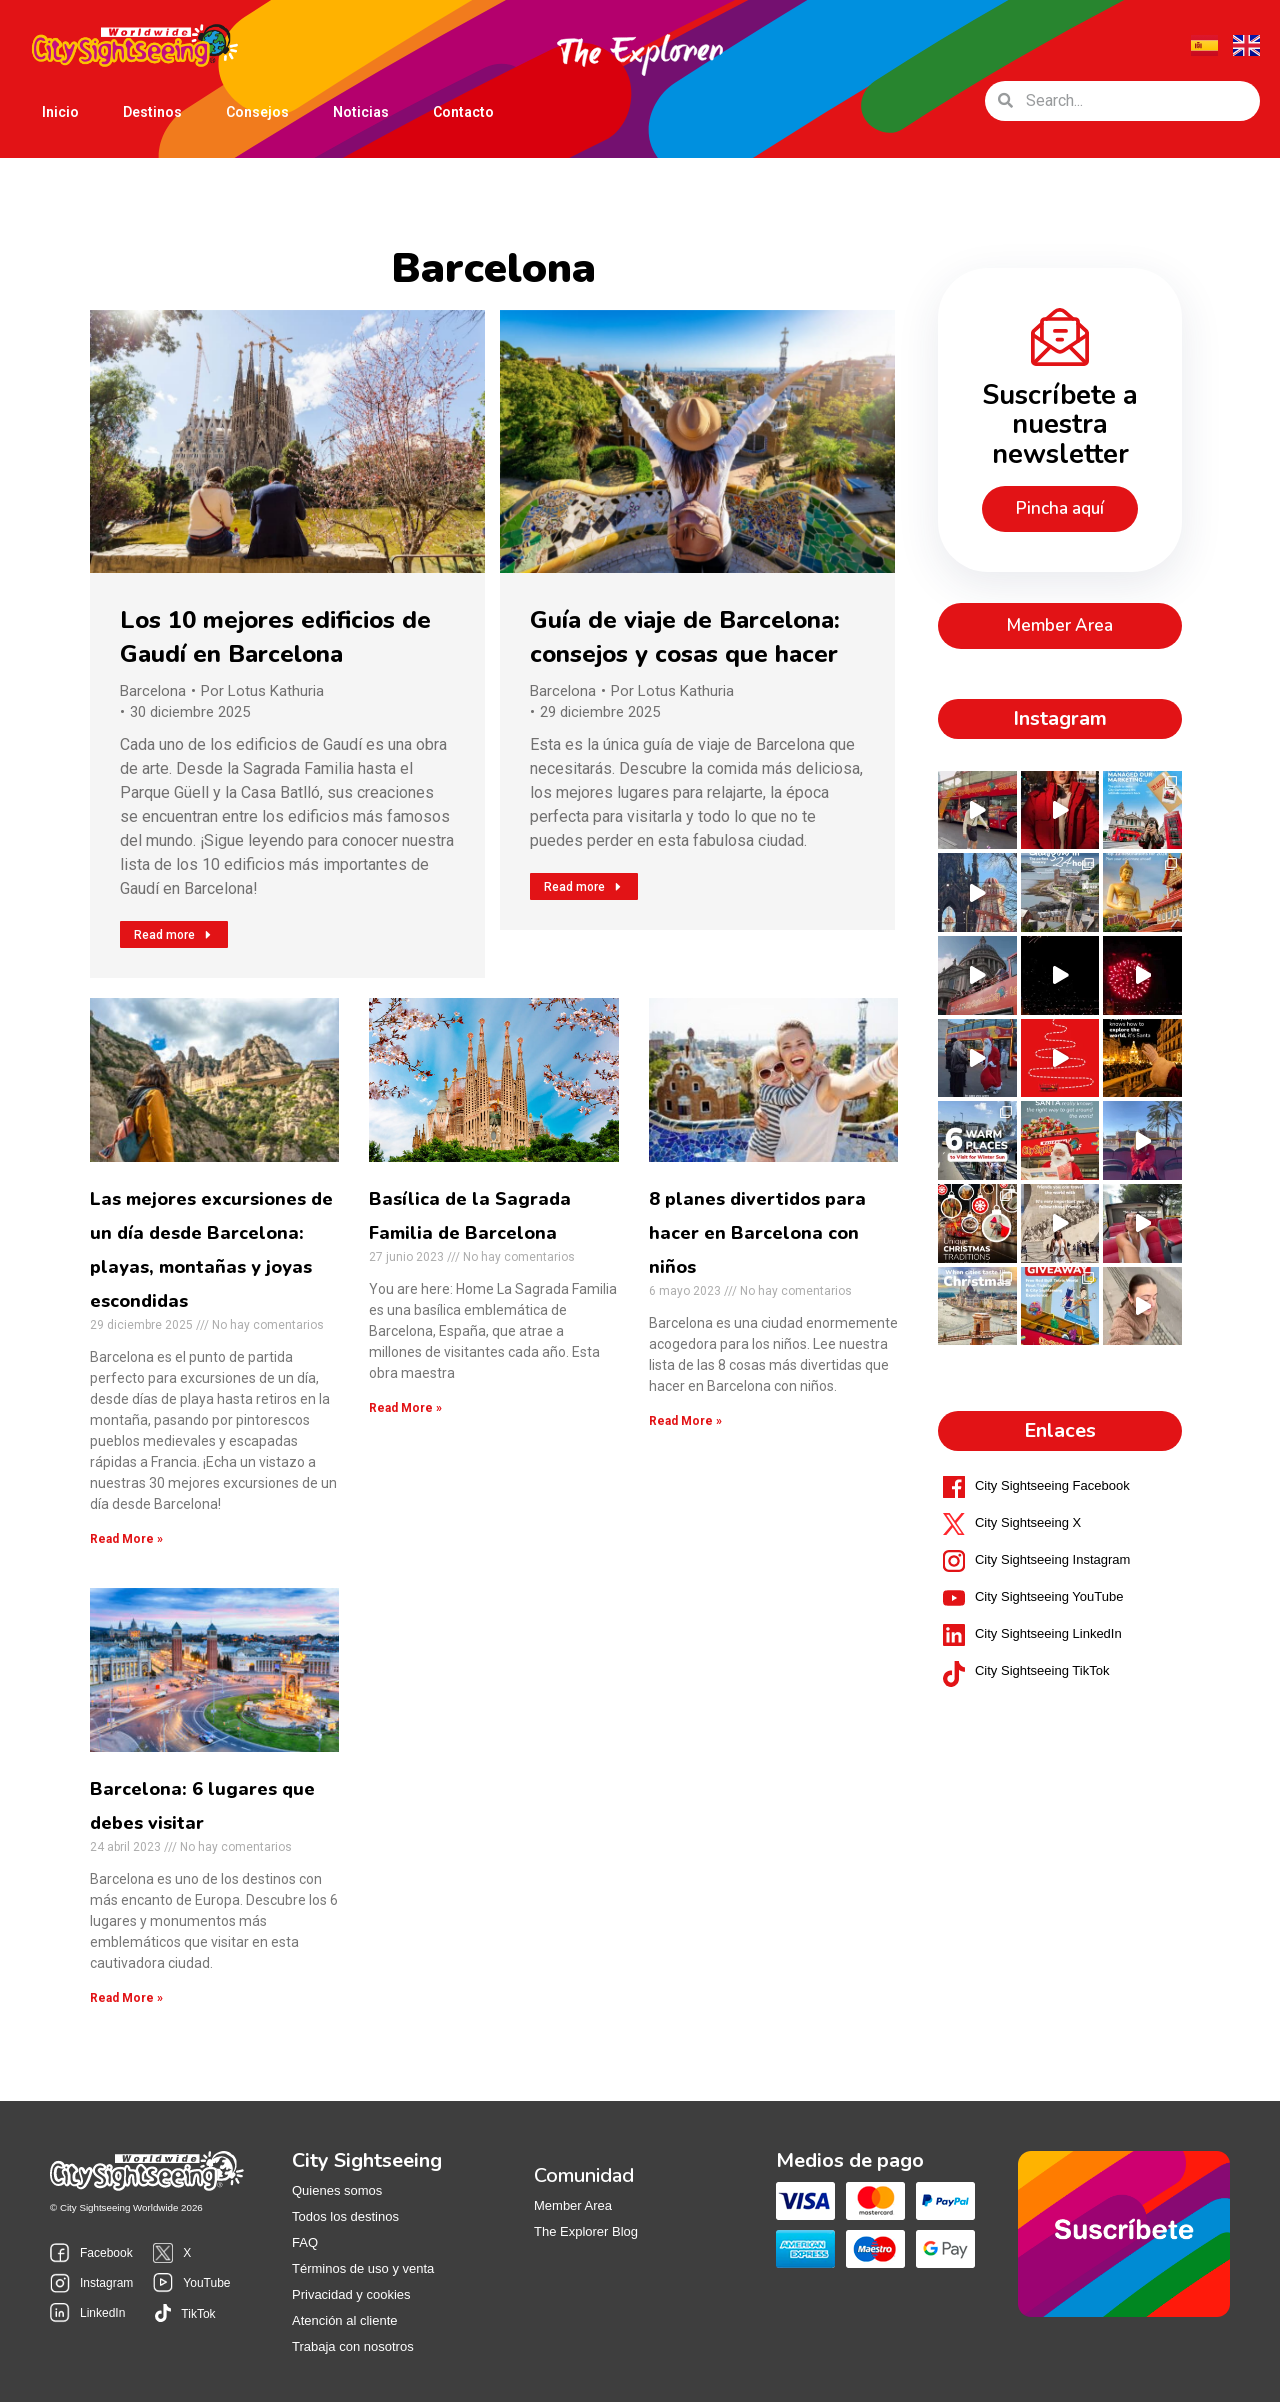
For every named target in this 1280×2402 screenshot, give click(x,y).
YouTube (206, 2283)
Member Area (573, 2205)
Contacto (463, 112)
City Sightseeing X (1028, 1487)
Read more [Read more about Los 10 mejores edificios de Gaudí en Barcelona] (174, 935)
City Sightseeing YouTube (1049, 1561)
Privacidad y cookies (351, 2294)
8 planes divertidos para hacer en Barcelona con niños (757, 1233)
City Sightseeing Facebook (1052, 1450)
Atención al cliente (345, 2320)
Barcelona (153, 691)
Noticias (361, 112)
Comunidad (584, 2176)
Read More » (126, 1539)
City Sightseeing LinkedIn (1048, 1598)
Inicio (60, 112)
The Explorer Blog (586, 2231)
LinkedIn (102, 2313)
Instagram (106, 2283)
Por (262, 691)
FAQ (305, 2242)
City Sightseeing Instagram (1052, 1524)
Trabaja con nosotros (353, 2346)
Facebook (106, 2253)
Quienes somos (337, 2190)
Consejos (257, 112)
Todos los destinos (345, 2216)
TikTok (198, 2314)
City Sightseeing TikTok (1042, 1635)
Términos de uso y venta (363, 2268)
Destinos (152, 116)
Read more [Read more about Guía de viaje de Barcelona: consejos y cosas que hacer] (584, 887)
